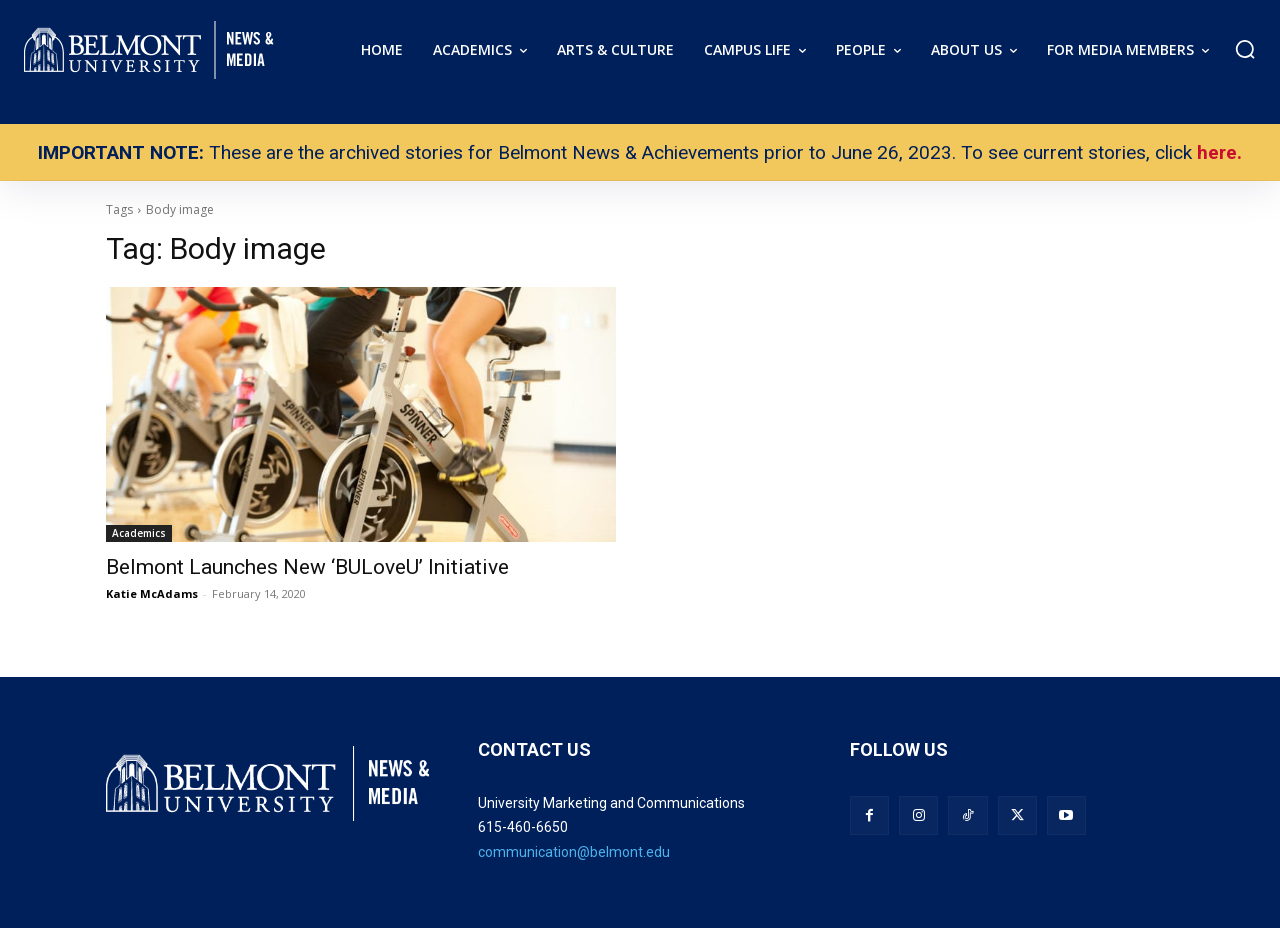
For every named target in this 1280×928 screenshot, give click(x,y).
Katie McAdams (152, 593)
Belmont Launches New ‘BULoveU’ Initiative (307, 567)
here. (1219, 152)
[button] (1245, 49)
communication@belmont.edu (574, 852)
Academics (139, 533)
